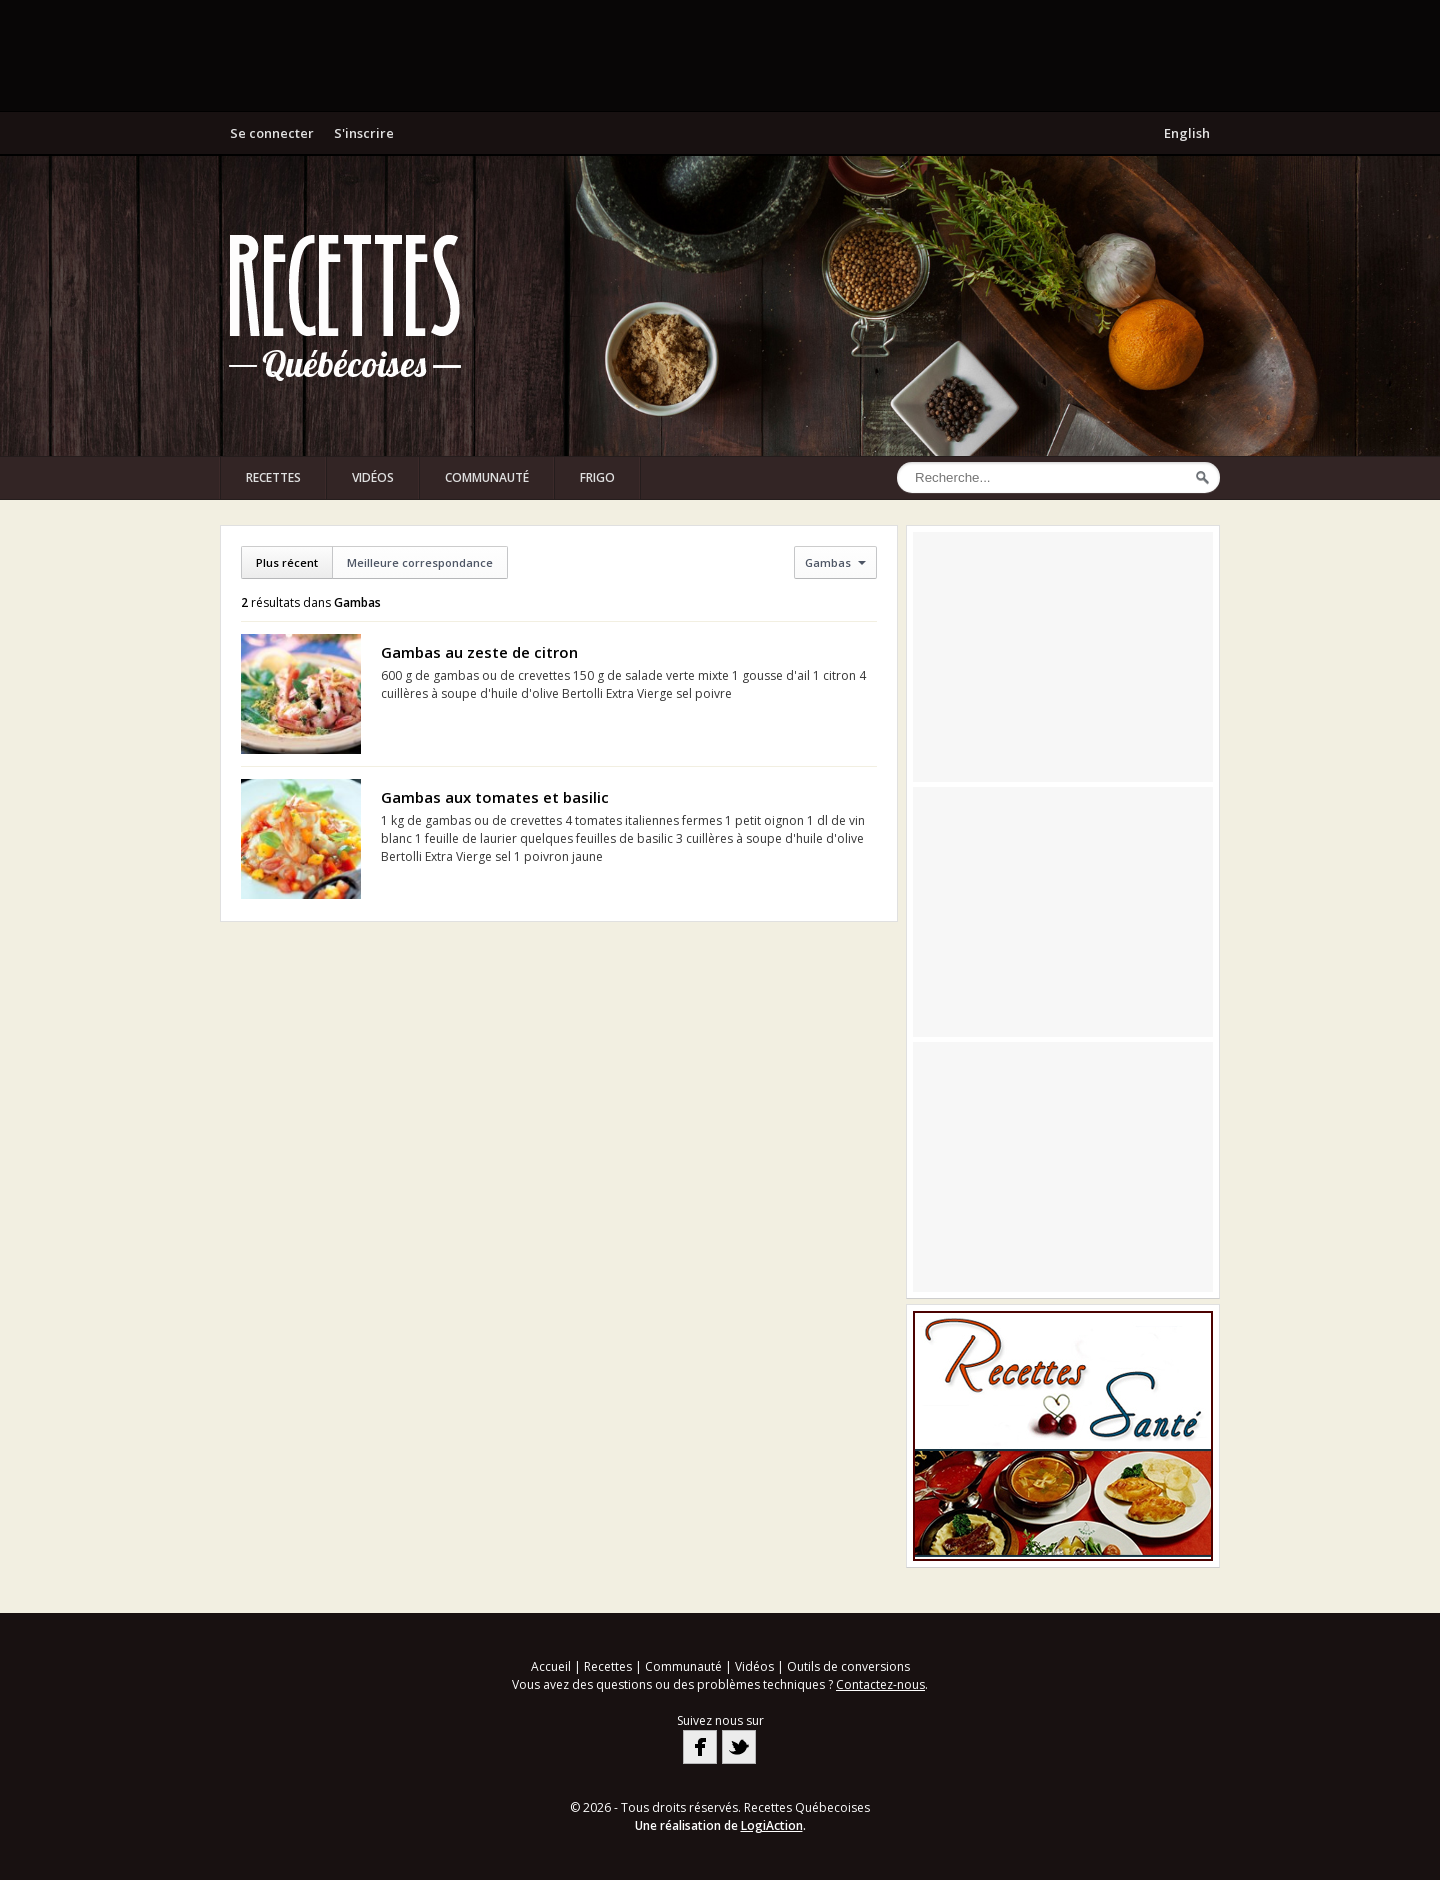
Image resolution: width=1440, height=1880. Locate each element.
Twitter (739, 1747)
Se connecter (272, 133)
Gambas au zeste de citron (479, 652)
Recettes (273, 477)
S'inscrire (364, 133)
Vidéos (373, 477)
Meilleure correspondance (420, 562)
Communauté (487, 477)
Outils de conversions (848, 1666)
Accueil (551, 1666)
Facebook (700, 1747)
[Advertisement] (720, 55)
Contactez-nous (880, 1684)
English (1187, 133)
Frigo (597, 477)
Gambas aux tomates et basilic (495, 797)
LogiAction (772, 1825)
